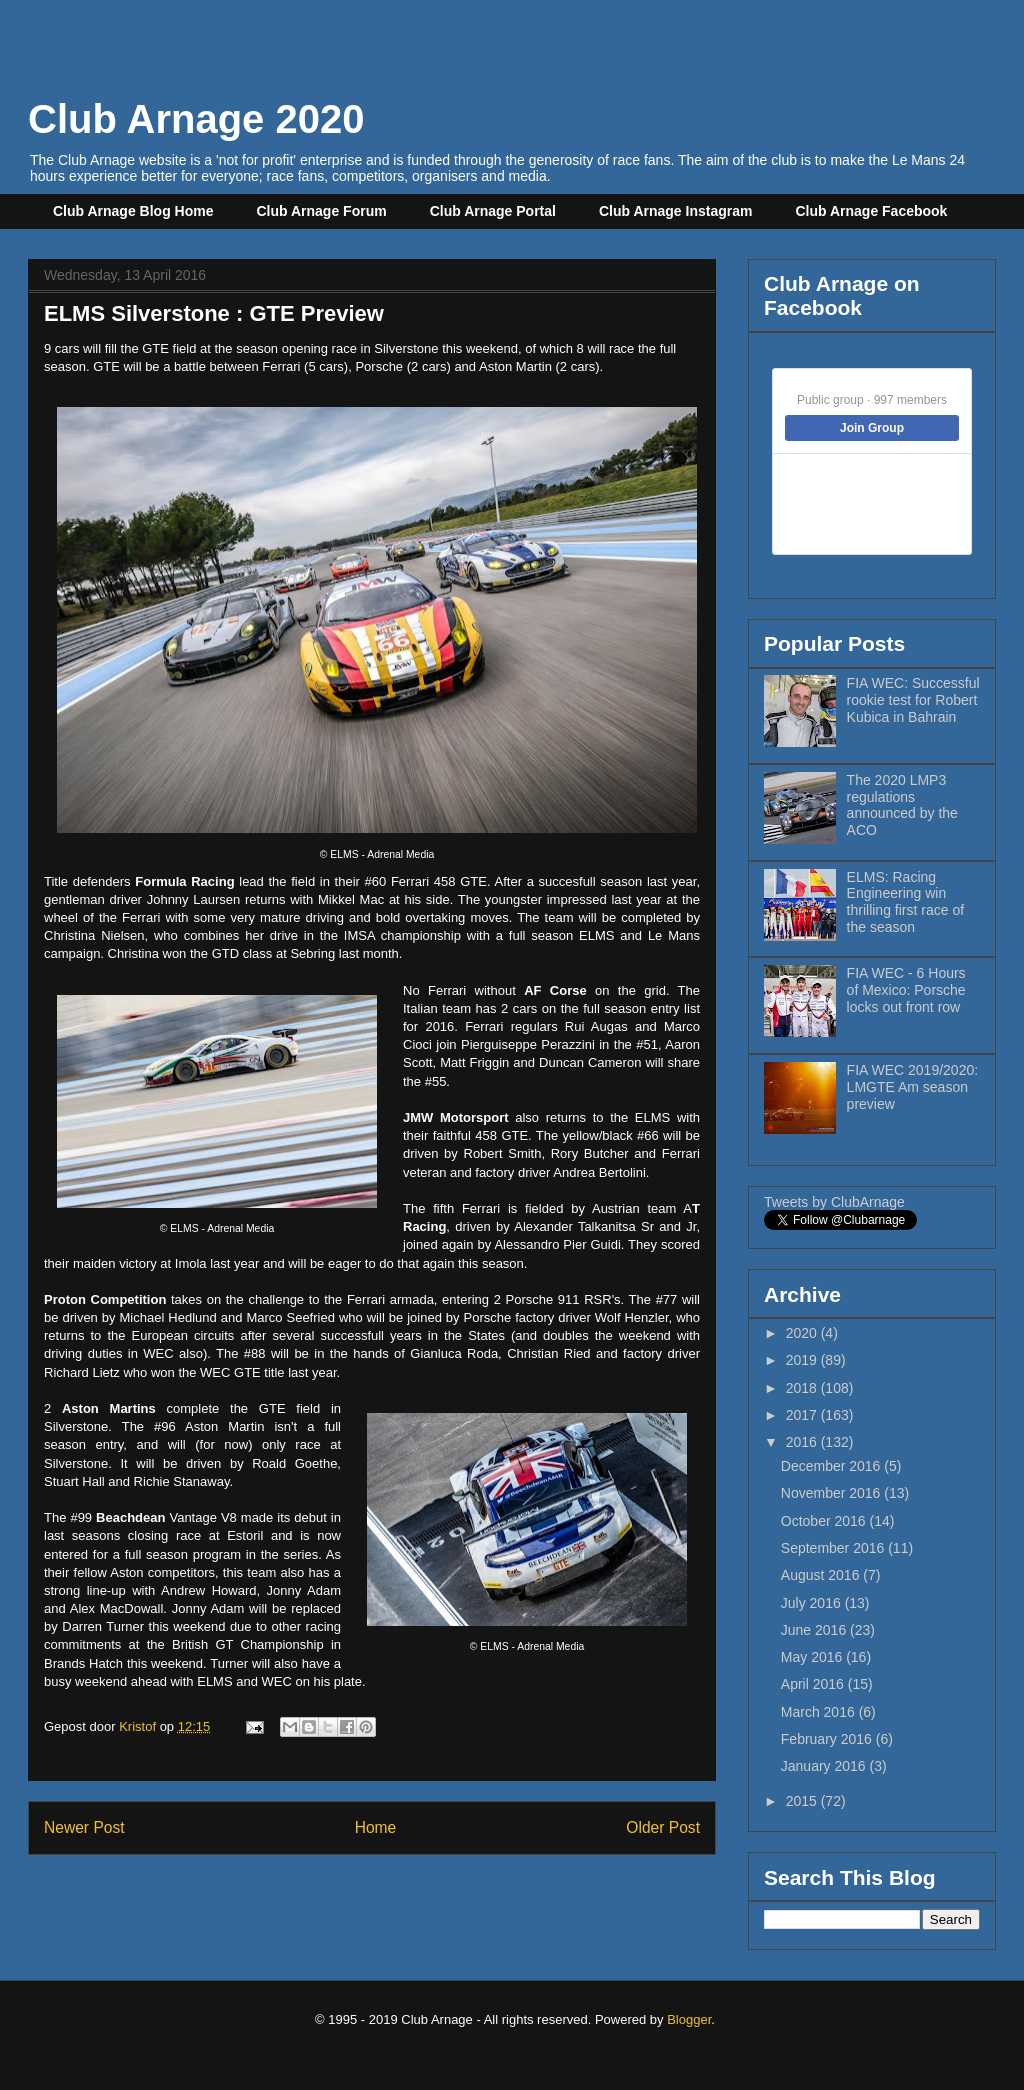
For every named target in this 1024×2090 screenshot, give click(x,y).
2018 (803, 1388)
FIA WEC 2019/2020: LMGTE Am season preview (913, 1087)
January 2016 (825, 1766)
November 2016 (833, 1493)
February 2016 (828, 1739)
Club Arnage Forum (322, 211)
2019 (803, 1360)
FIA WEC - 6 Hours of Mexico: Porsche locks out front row (906, 990)
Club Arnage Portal (493, 211)
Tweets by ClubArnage (834, 1202)
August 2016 (822, 1575)
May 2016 (813, 1657)
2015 (803, 1801)
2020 (803, 1333)
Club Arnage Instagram (676, 211)
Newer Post (84, 1827)
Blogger (689, 2019)
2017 (803, 1415)
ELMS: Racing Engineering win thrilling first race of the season (905, 902)
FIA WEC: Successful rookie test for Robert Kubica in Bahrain (913, 700)
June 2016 (815, 1630)
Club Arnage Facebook (871, 211)
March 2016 (820, 1712)
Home (376, 1827)
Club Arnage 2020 (196, 119)
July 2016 (813, 1603)
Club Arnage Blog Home (133, 211)
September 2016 (834, 1548)
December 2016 (833, 1466)
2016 (803, 1442)
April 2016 (814, 1684)
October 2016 (825, 1521)
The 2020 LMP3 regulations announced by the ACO (902, 805)
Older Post (663, 1827)
